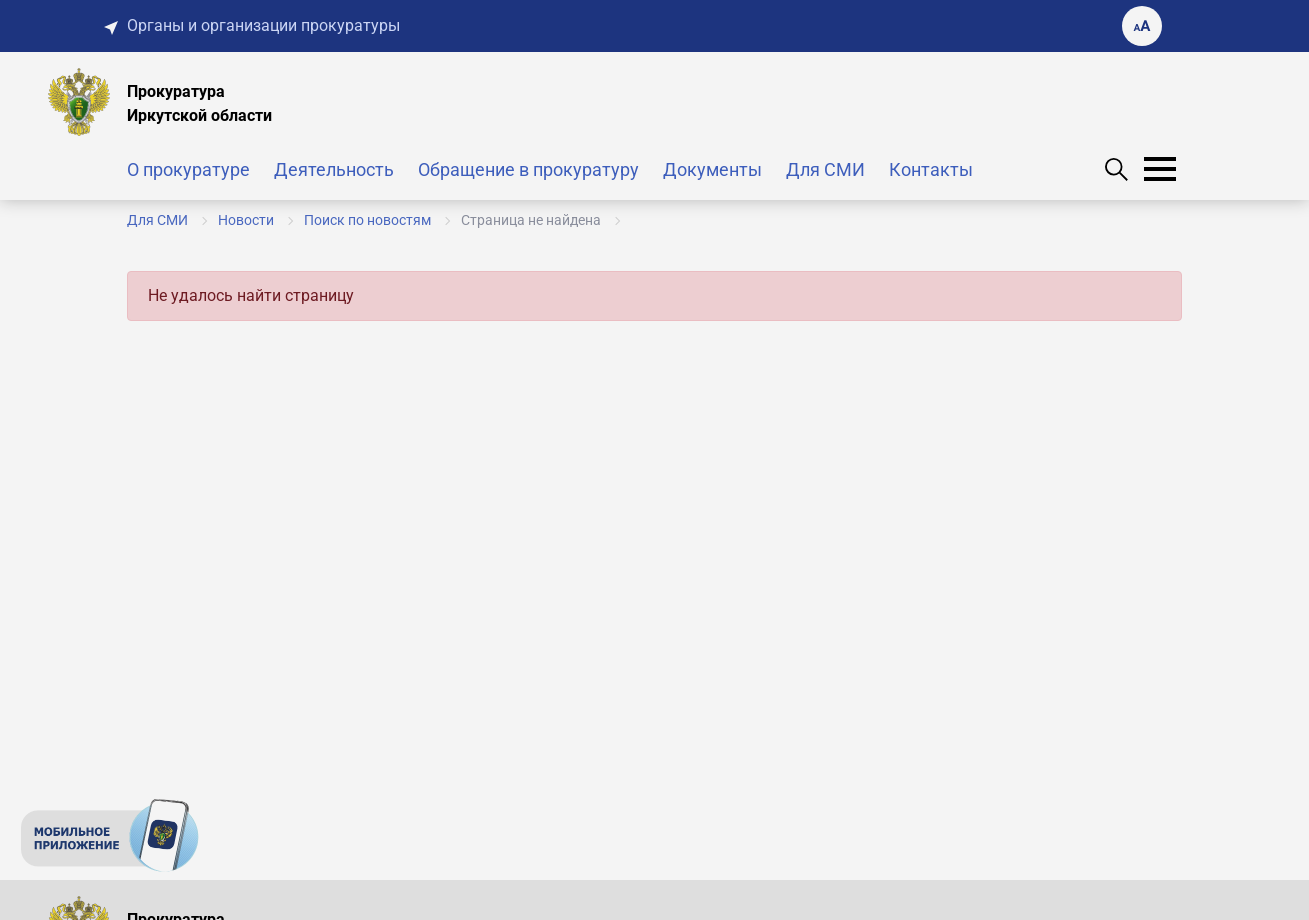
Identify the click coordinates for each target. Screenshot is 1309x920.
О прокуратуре (188, 169)
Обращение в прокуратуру (528, 169)
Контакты (931, 169)
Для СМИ (825, 169)
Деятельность (334, 169)
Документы (712, 169)
